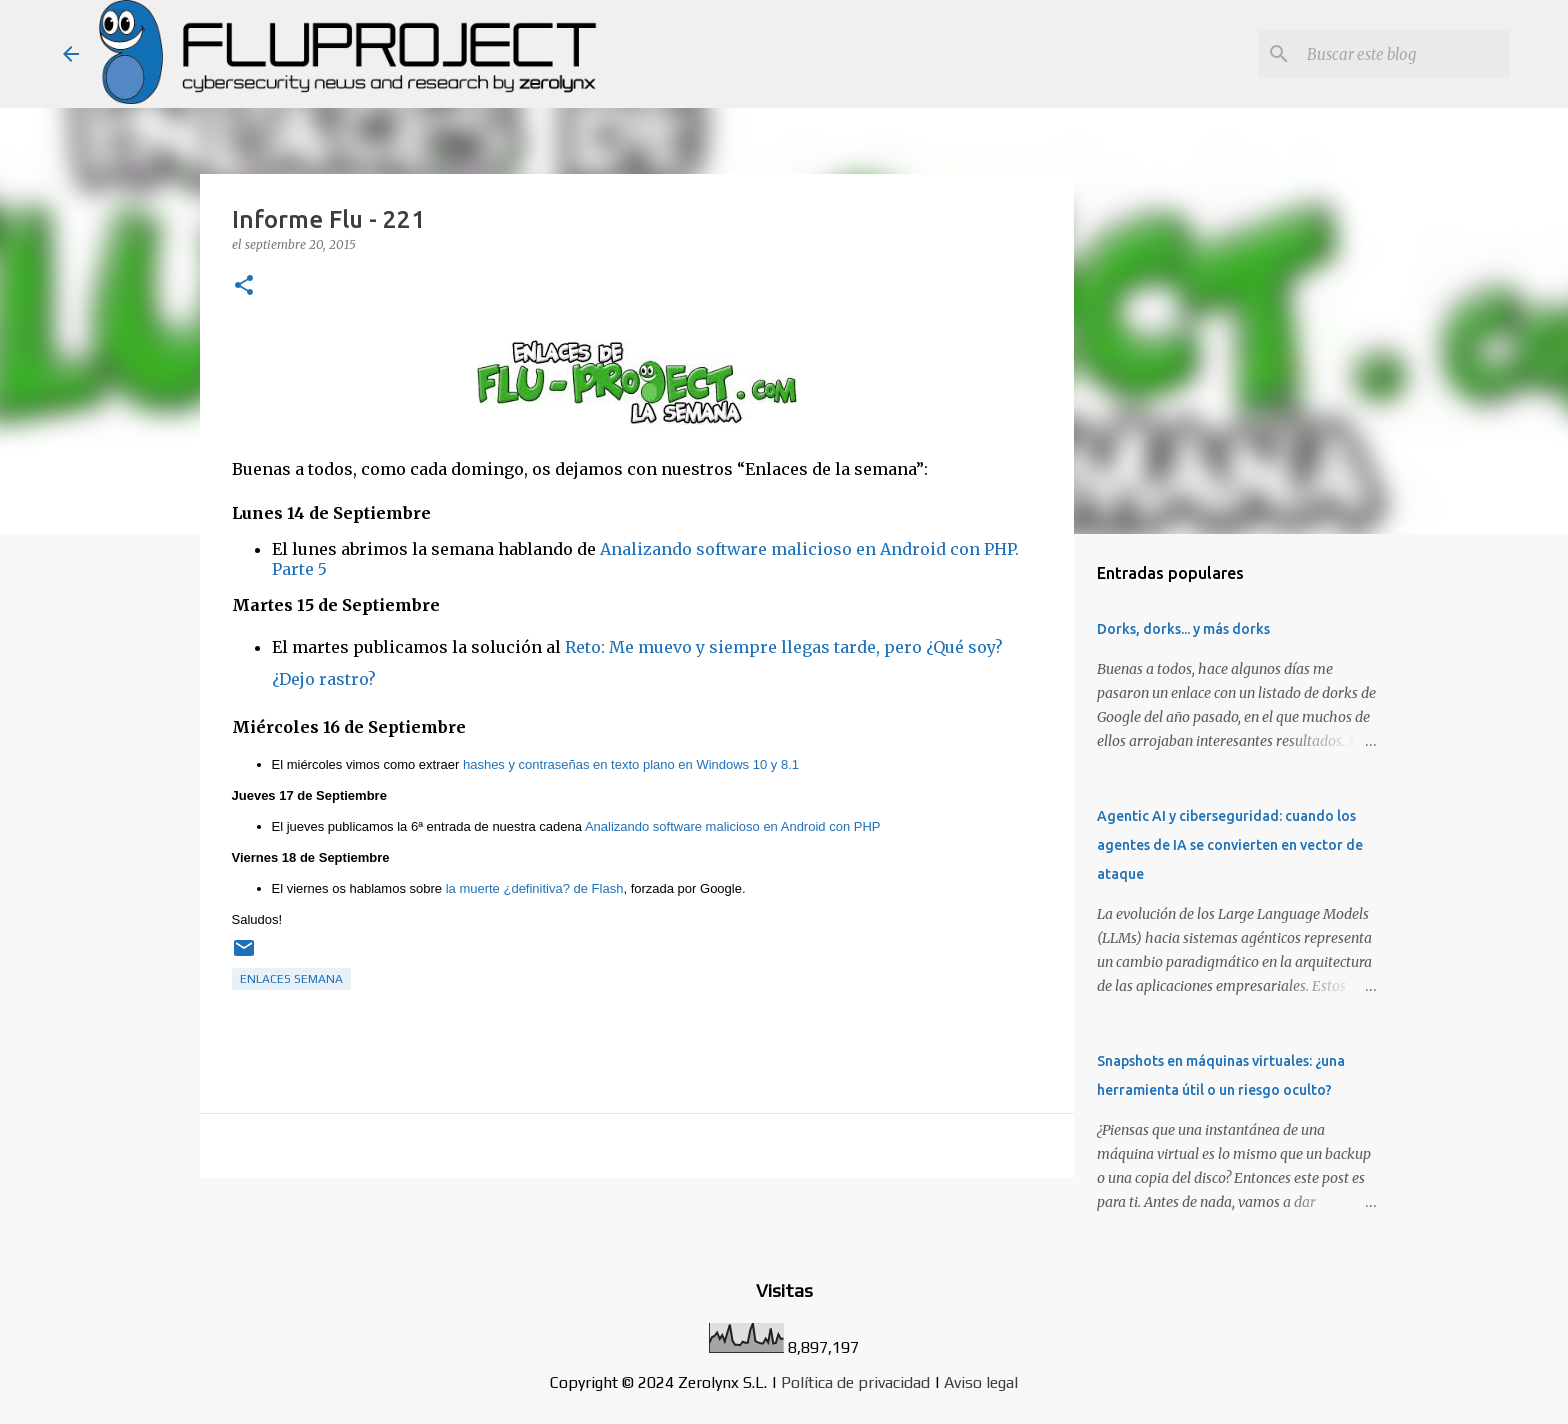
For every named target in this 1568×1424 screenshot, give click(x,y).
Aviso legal (981, 1382)
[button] (244, 286)
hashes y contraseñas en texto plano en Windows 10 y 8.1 (631, 764)
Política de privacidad (855, 1382)
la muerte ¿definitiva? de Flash (535, 888)
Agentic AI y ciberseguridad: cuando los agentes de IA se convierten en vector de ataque (1230, 845)
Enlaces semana (291, 979)
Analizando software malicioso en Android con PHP (733, 826)
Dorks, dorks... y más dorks (1183, 629)
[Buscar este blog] (1404, 54)
